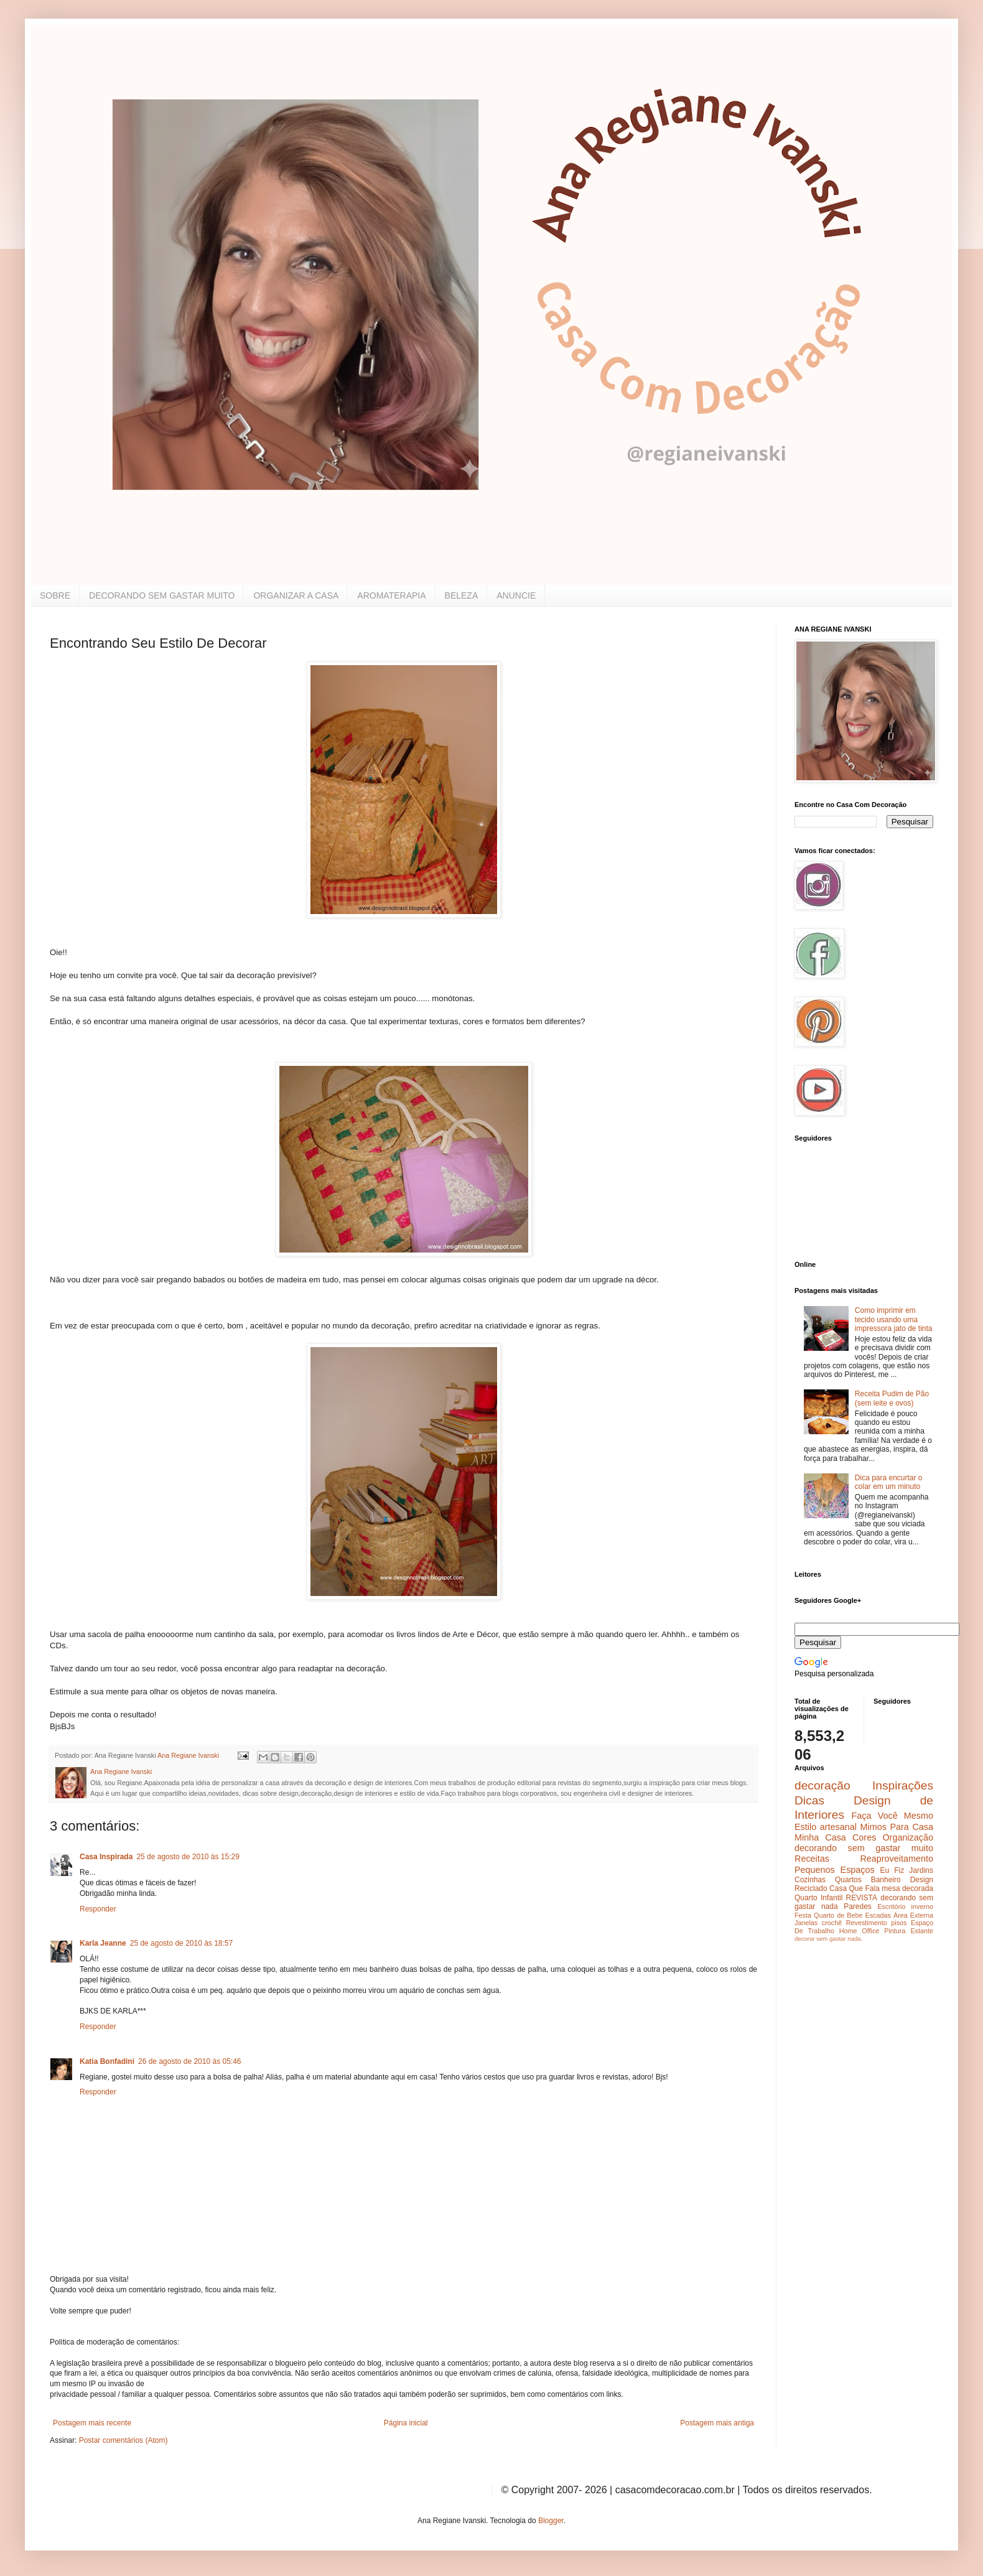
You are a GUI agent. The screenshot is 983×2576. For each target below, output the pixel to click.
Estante (921, 1930)
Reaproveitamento (896, 1859)
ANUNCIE (516, 595)
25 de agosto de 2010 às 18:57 (181, 1943)
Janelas (806, 1922)
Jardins (921, 1870)
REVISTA (861, 1897)
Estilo (805, 1827)
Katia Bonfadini (107, 2061)
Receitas (811, 1859)
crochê (832, 1922)
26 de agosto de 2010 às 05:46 (189, 2061)
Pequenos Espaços (834, 1870)
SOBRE (55, 595)
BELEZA (461, 595)
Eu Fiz (892, 1870)
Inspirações (902, 1785)
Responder (98, 1909)
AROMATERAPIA (391, 595)
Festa (802, 1915)
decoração (822, 1785)
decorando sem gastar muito (863, 1848)
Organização (907, 1837)
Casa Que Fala (854, 1888)
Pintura (894, 1930)
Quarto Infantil (818, 1897)
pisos (898, 1922)
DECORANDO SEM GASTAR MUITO (162, 595)
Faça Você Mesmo (892, 1816)
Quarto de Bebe (838, 1915)
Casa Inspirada (106, 1856)
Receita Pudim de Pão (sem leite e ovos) (892, 1398)
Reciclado (810, 1888)
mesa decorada (907, 1888)
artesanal (838, 1827)
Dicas (809, 1800)
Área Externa (913, 1915)
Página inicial (406, 2423)
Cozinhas (810, 1879)
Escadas (877, 1915)
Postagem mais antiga (717, 2423)
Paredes (858, 1906)
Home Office (859, 1930)
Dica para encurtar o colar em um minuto (889, 1482)
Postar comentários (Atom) (123, 2440)
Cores (864, 1837)
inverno (922, 1906)
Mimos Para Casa (896, 1827)
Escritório (891, 1906)
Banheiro (886, 1879)
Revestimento (866, 1922)
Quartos (848, 1879)
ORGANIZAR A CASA (295, 595)
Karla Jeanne (103, 1943)
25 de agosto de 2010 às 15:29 (187, 1856)
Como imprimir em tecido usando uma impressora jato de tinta (894, 1319)
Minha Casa (820, 1837)
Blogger (551, 2520)
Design (921, 1879)
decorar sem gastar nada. (828, 1938)
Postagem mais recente (92, 2423)
